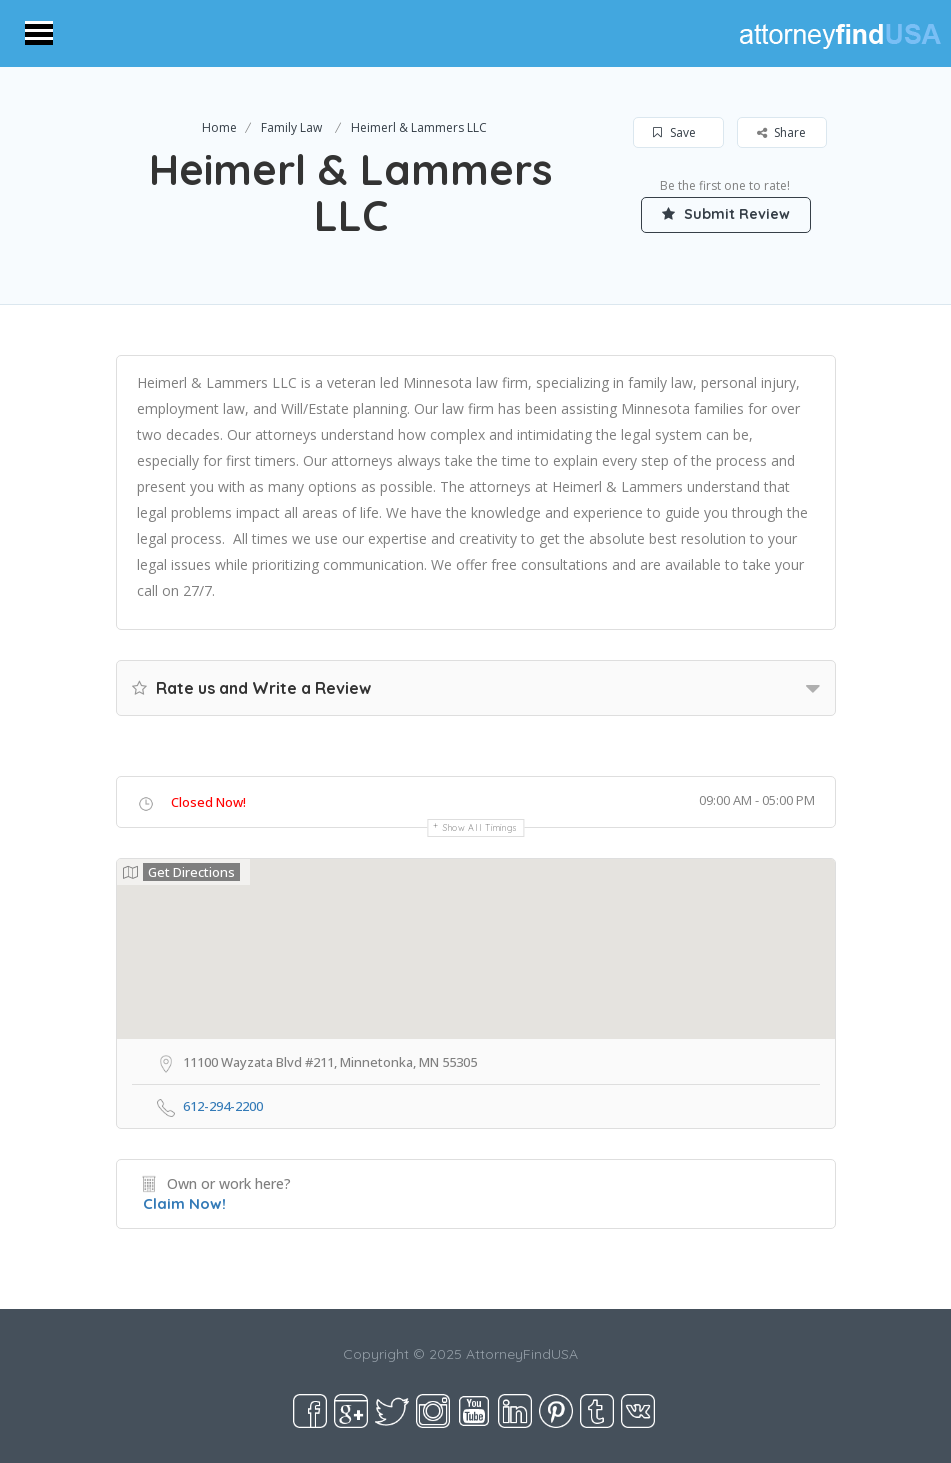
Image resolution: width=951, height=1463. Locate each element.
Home (219, 127)
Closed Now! (208, 802)
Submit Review (726, 214)
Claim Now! (184, 1203)
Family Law (291, 127)
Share (781, 132)
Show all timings (480, 827)
